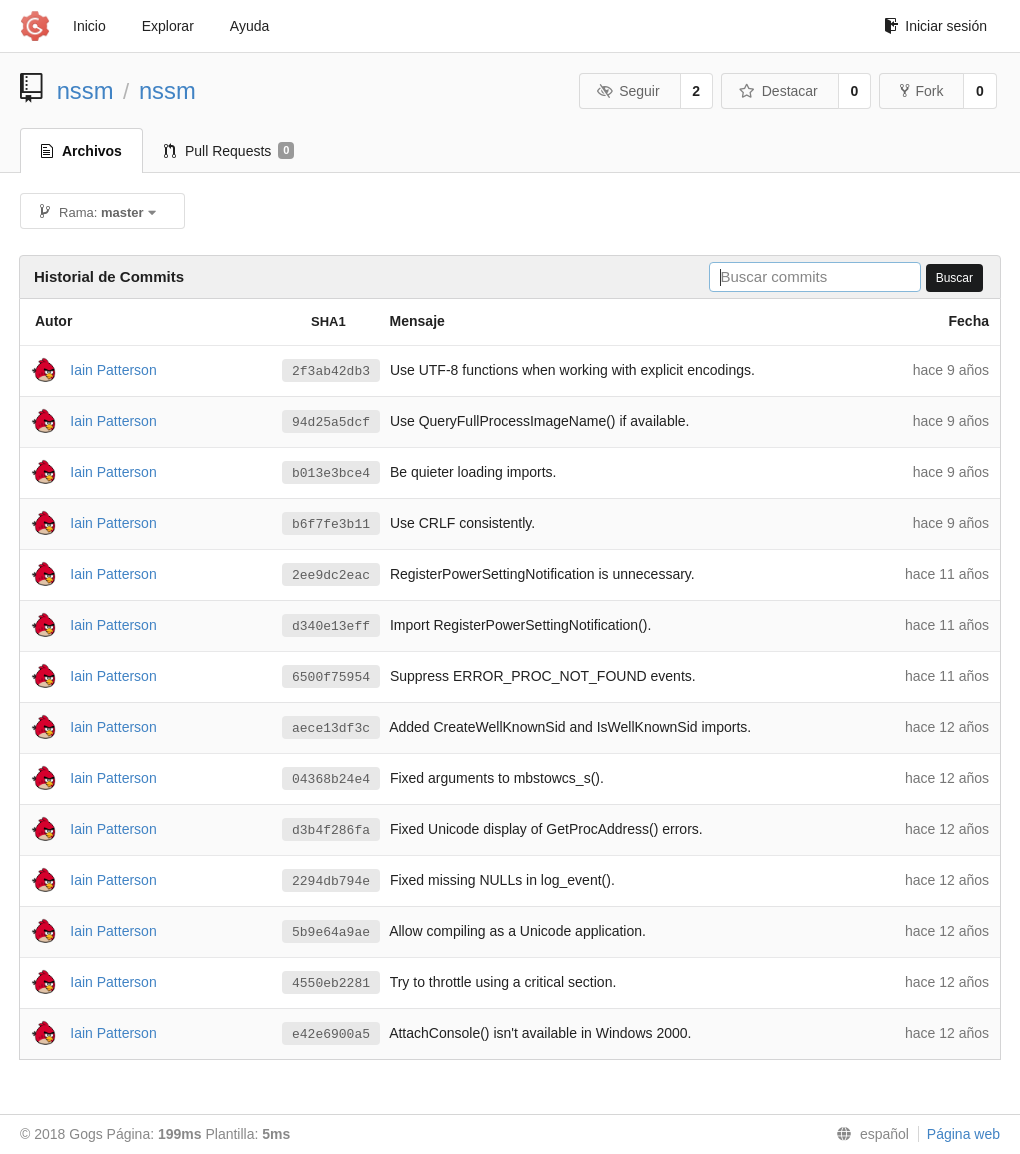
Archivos (81, 151)
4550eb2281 (331, 983)
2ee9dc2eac (331, 575)
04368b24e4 (331, 779)
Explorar (168, 26)
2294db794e (331, 881)
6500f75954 (331, 677)
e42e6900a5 (331, 1034)
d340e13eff (331, 626)
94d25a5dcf (331, 422)
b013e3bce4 (331, 473)
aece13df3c (331, 728)
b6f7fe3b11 (331, 524)
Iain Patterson (113, 369)
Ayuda (249, 26)
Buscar (954, 278)
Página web (963, 1134)
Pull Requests (229, 151)
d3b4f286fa (331, 830)
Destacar (778, 91)
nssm (85, 90)
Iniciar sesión (935, 26)
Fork (921, 91)
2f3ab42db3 (331, 371)
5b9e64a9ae (331, 932)
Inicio (89, 26)
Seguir (628, 91)
